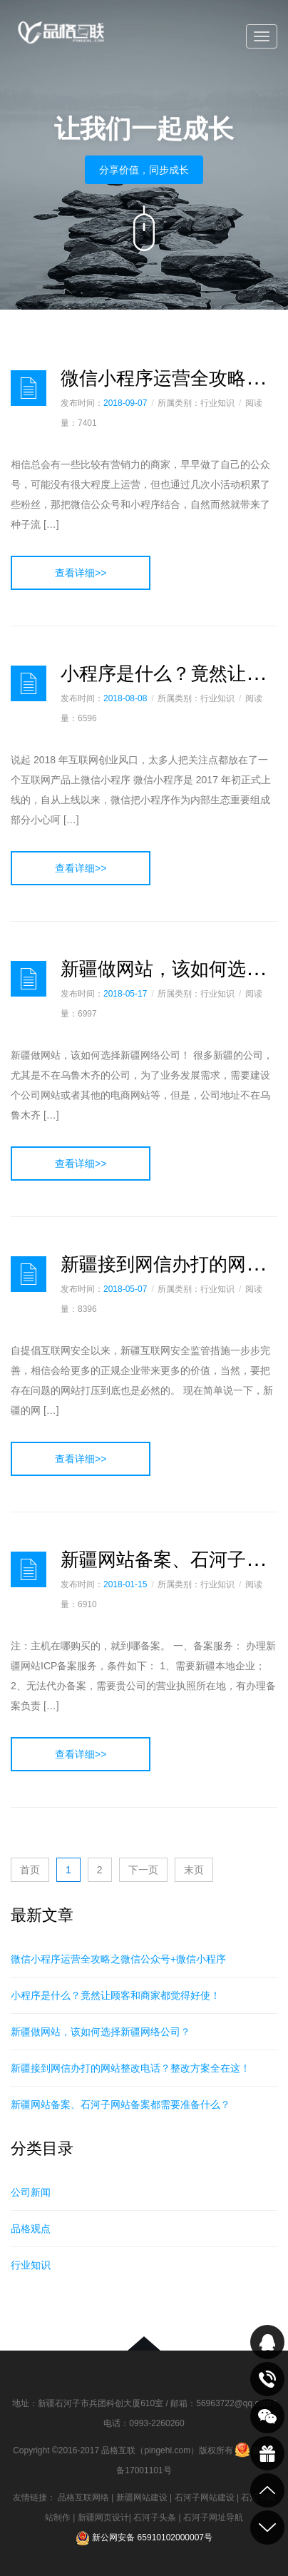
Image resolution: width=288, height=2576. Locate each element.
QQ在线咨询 (267, 2342)
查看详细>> (80, 573)
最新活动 (267, 2453)
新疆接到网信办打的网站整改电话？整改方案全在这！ (130, 2068)
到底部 (267, 2527)
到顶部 (267, 2490)
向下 (144, 228)
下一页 (143, 1869)
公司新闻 (31, 2192)
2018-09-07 (125, 403)
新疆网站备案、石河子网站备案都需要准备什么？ (120, 2104)
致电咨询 (267, 2379)
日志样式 (28, 388)
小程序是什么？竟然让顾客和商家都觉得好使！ (115, 1995)
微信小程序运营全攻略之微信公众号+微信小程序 (118, 1959)
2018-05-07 (125, 1289)
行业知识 (31, 2265)
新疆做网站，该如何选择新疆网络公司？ (100, 2031)
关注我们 (267, 2416)
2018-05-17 (125, 994)
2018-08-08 (125, 698)
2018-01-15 (125, 1584)
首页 (30, 1869)
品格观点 (31, 2228)
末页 (194, 1869)
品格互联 (60, 37)
